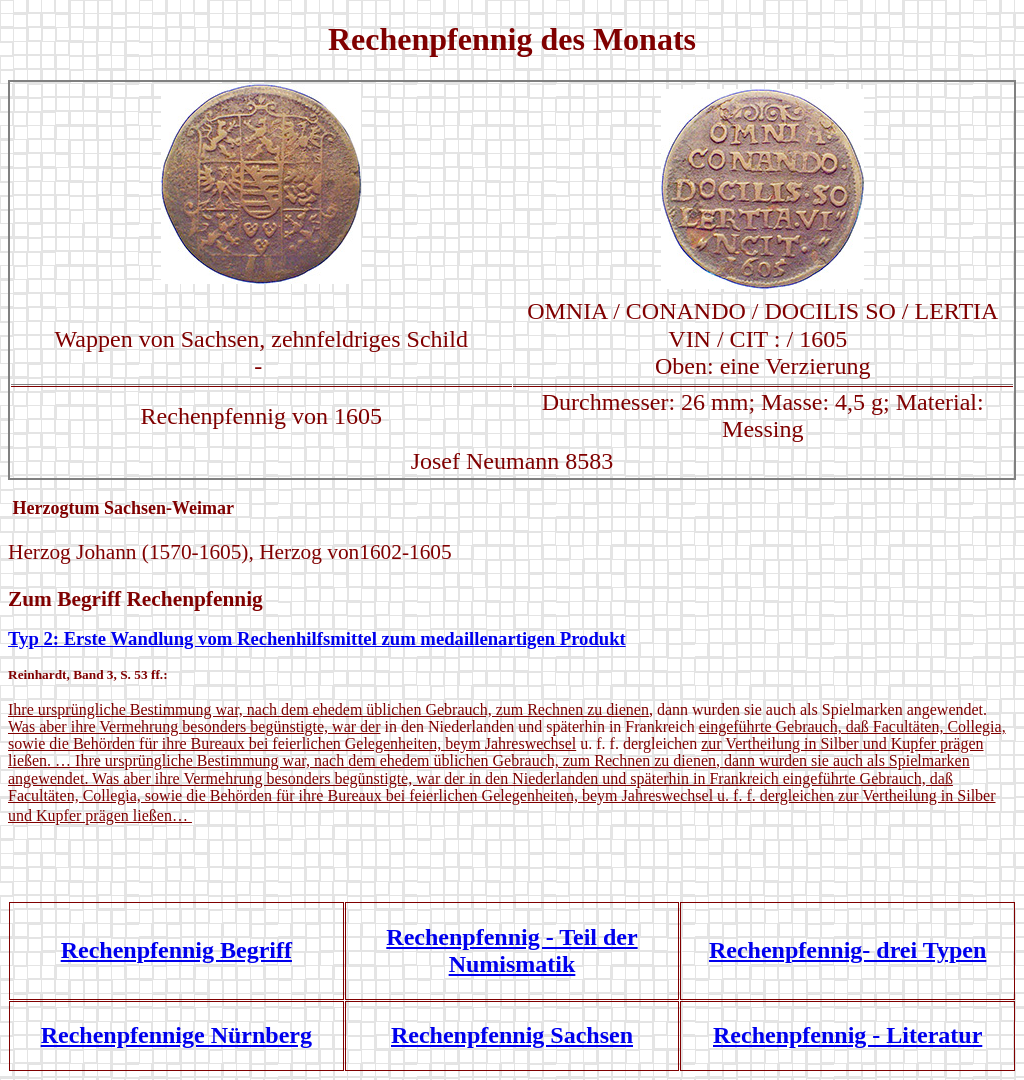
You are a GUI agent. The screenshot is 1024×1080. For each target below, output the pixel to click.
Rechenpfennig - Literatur (847, 1035)
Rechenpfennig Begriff (176, 950)
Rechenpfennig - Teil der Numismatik (511, 950)
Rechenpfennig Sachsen (512, 1035)
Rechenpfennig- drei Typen (847, 950)
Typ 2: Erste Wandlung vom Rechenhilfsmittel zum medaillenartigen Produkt (317, 638)
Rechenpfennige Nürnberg (176, 1035)
